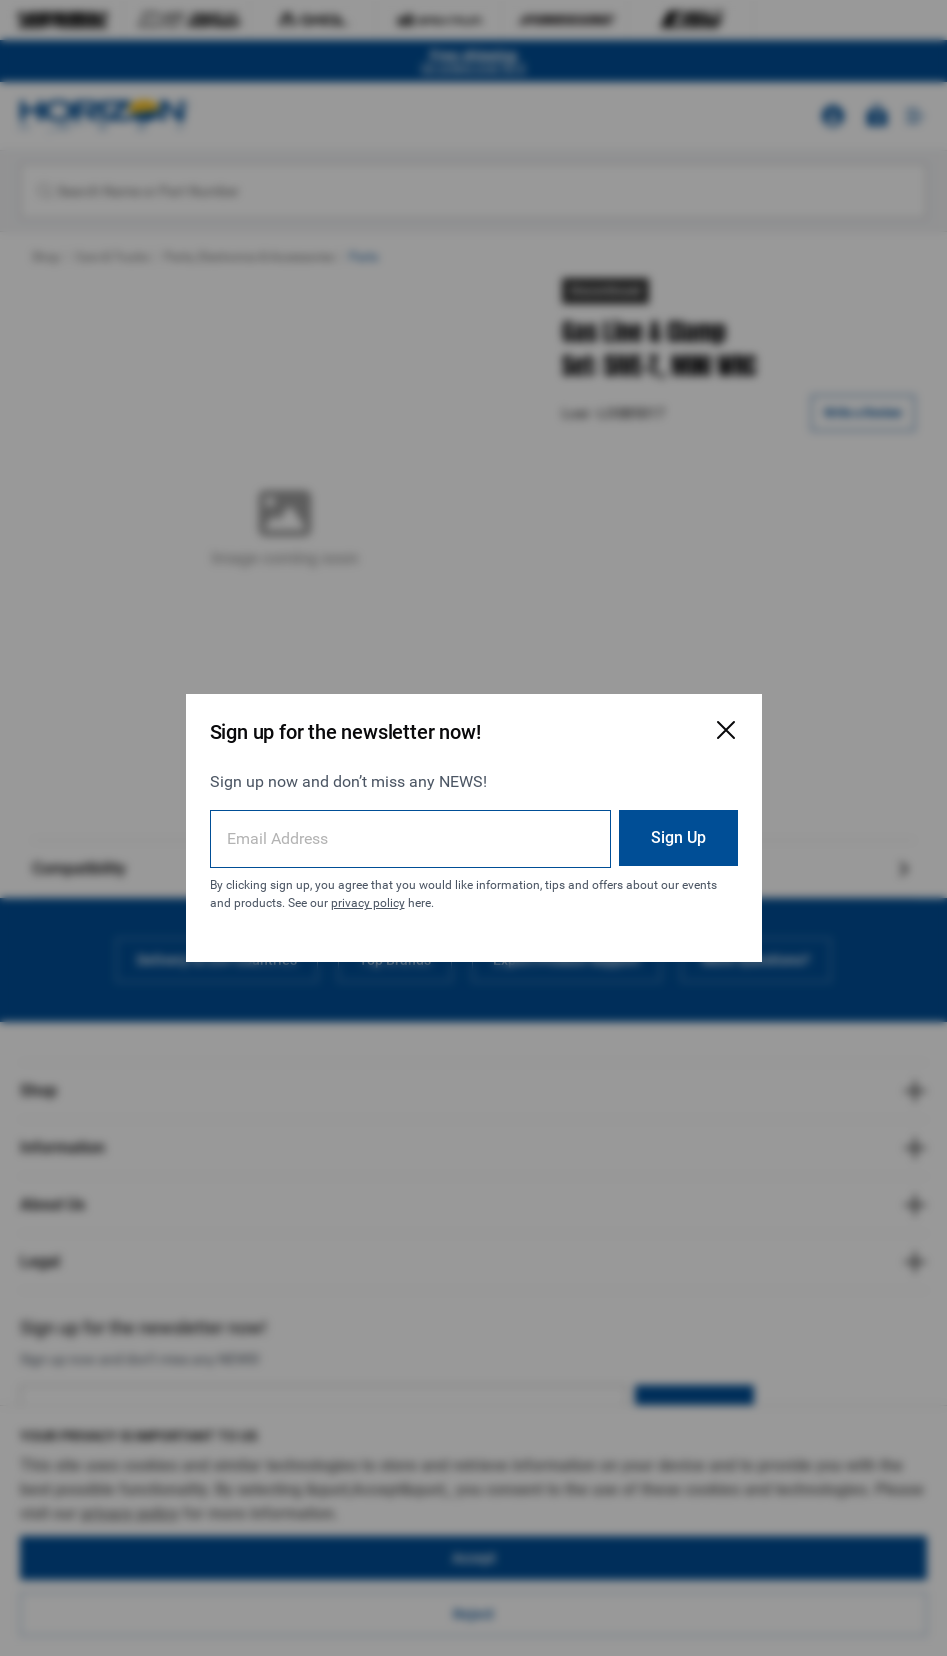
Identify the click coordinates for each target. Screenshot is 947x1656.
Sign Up (678, 837)
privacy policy (368, 903)
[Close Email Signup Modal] (726, 730)
